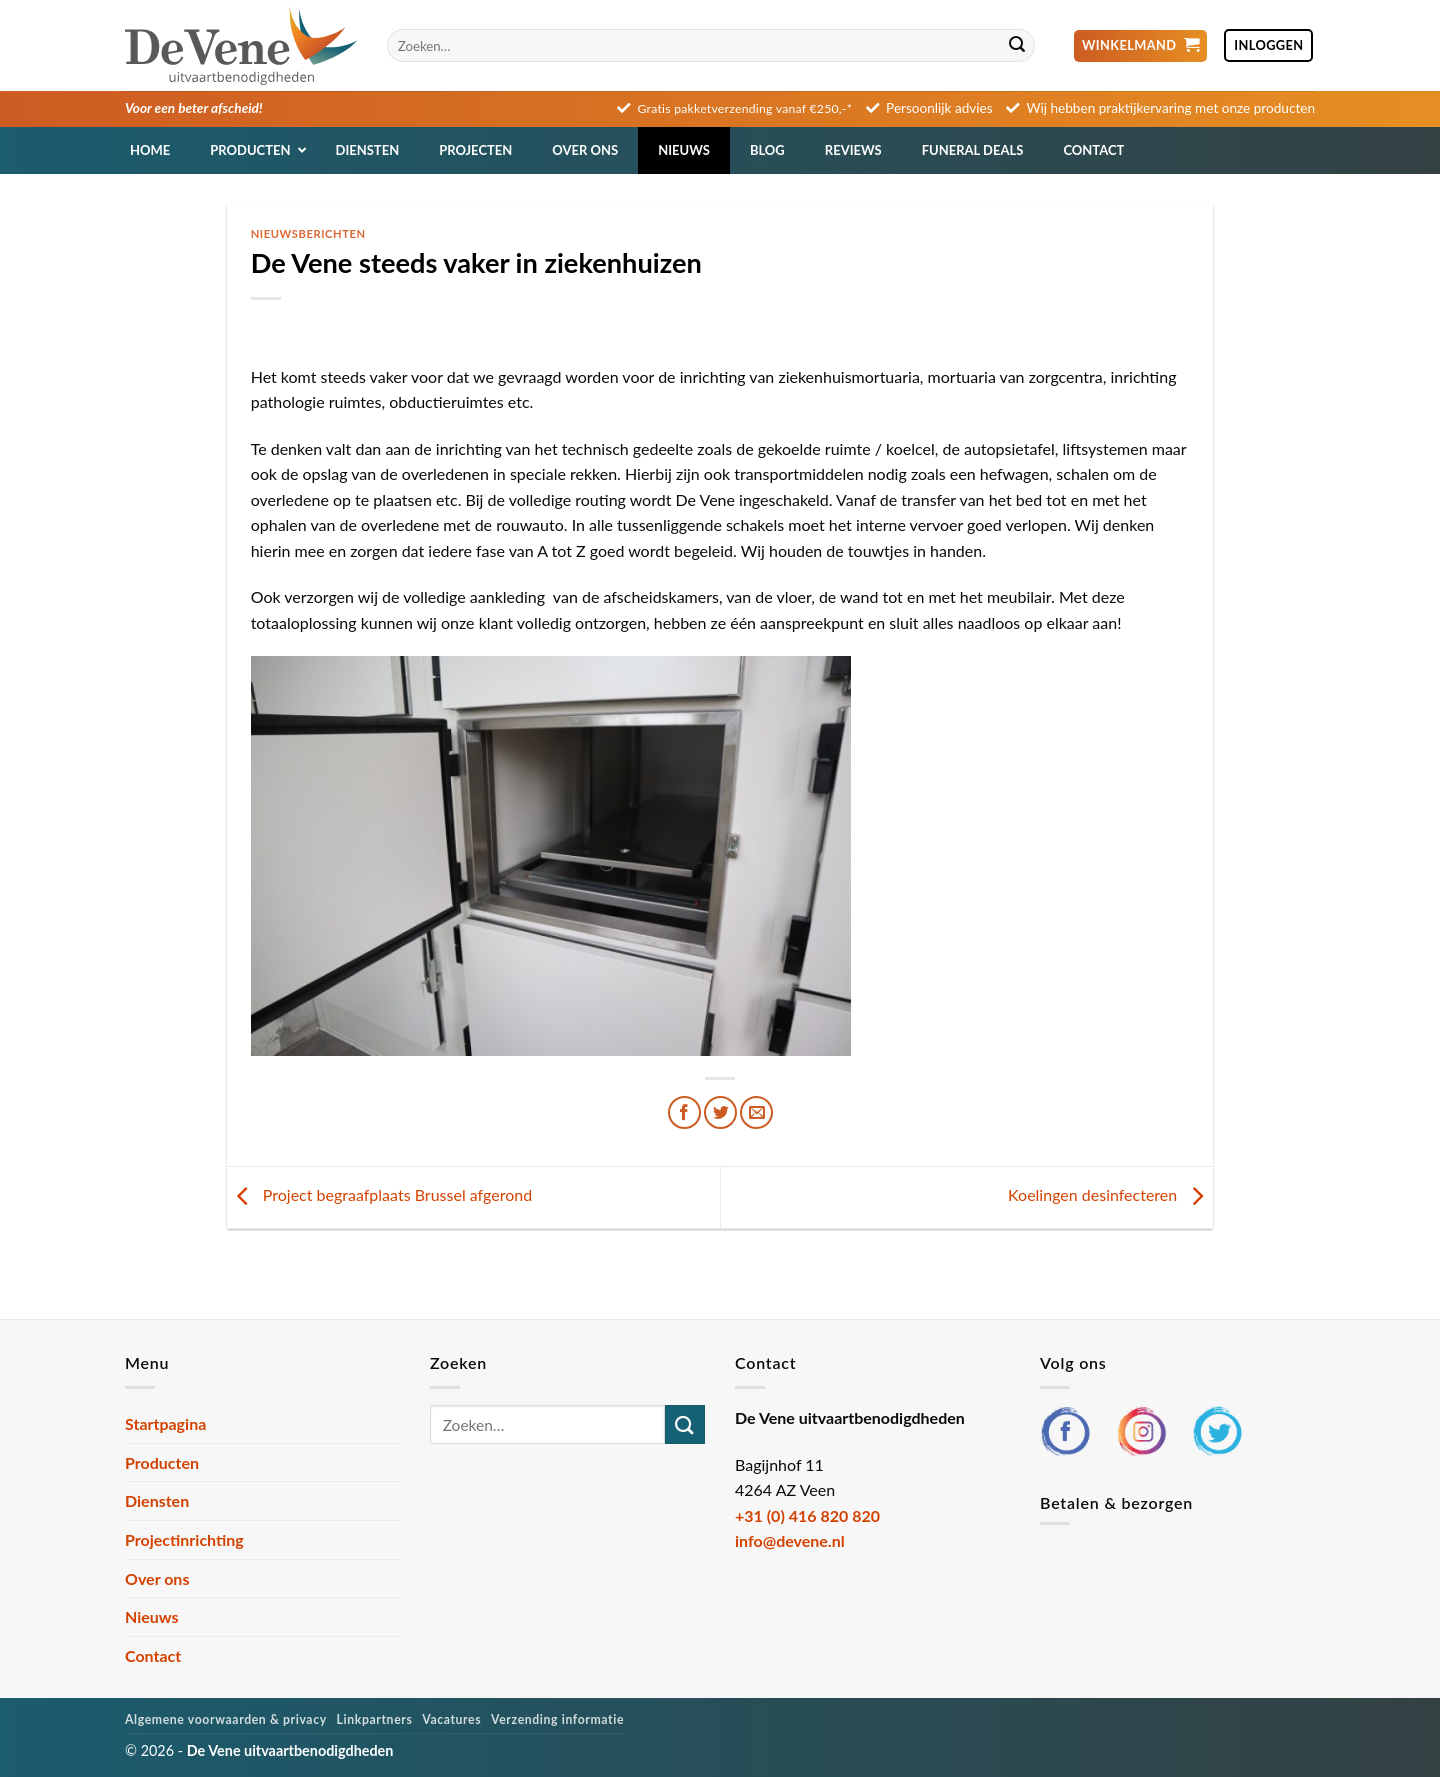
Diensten (157, 1500)
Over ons (157, 1578)
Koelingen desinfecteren (1110, 1195)
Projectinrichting (184, 1539)
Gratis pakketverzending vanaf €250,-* (745, 108)
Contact (153, 1655)
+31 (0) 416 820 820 (807, 1515)
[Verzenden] (1017, 46)
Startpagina (165, 1423)
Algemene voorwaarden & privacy (226, 1719)
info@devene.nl (790, 1540)
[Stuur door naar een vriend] (756, 1112)
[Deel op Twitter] (720, 1112)
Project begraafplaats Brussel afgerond (380, 1195)
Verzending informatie (557, 1719)
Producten (162, 1462)
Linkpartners (375, 1719)
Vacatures (451, 1719)
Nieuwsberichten (308, 233)
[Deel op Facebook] (684, 1112)
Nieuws (152, 1616)
